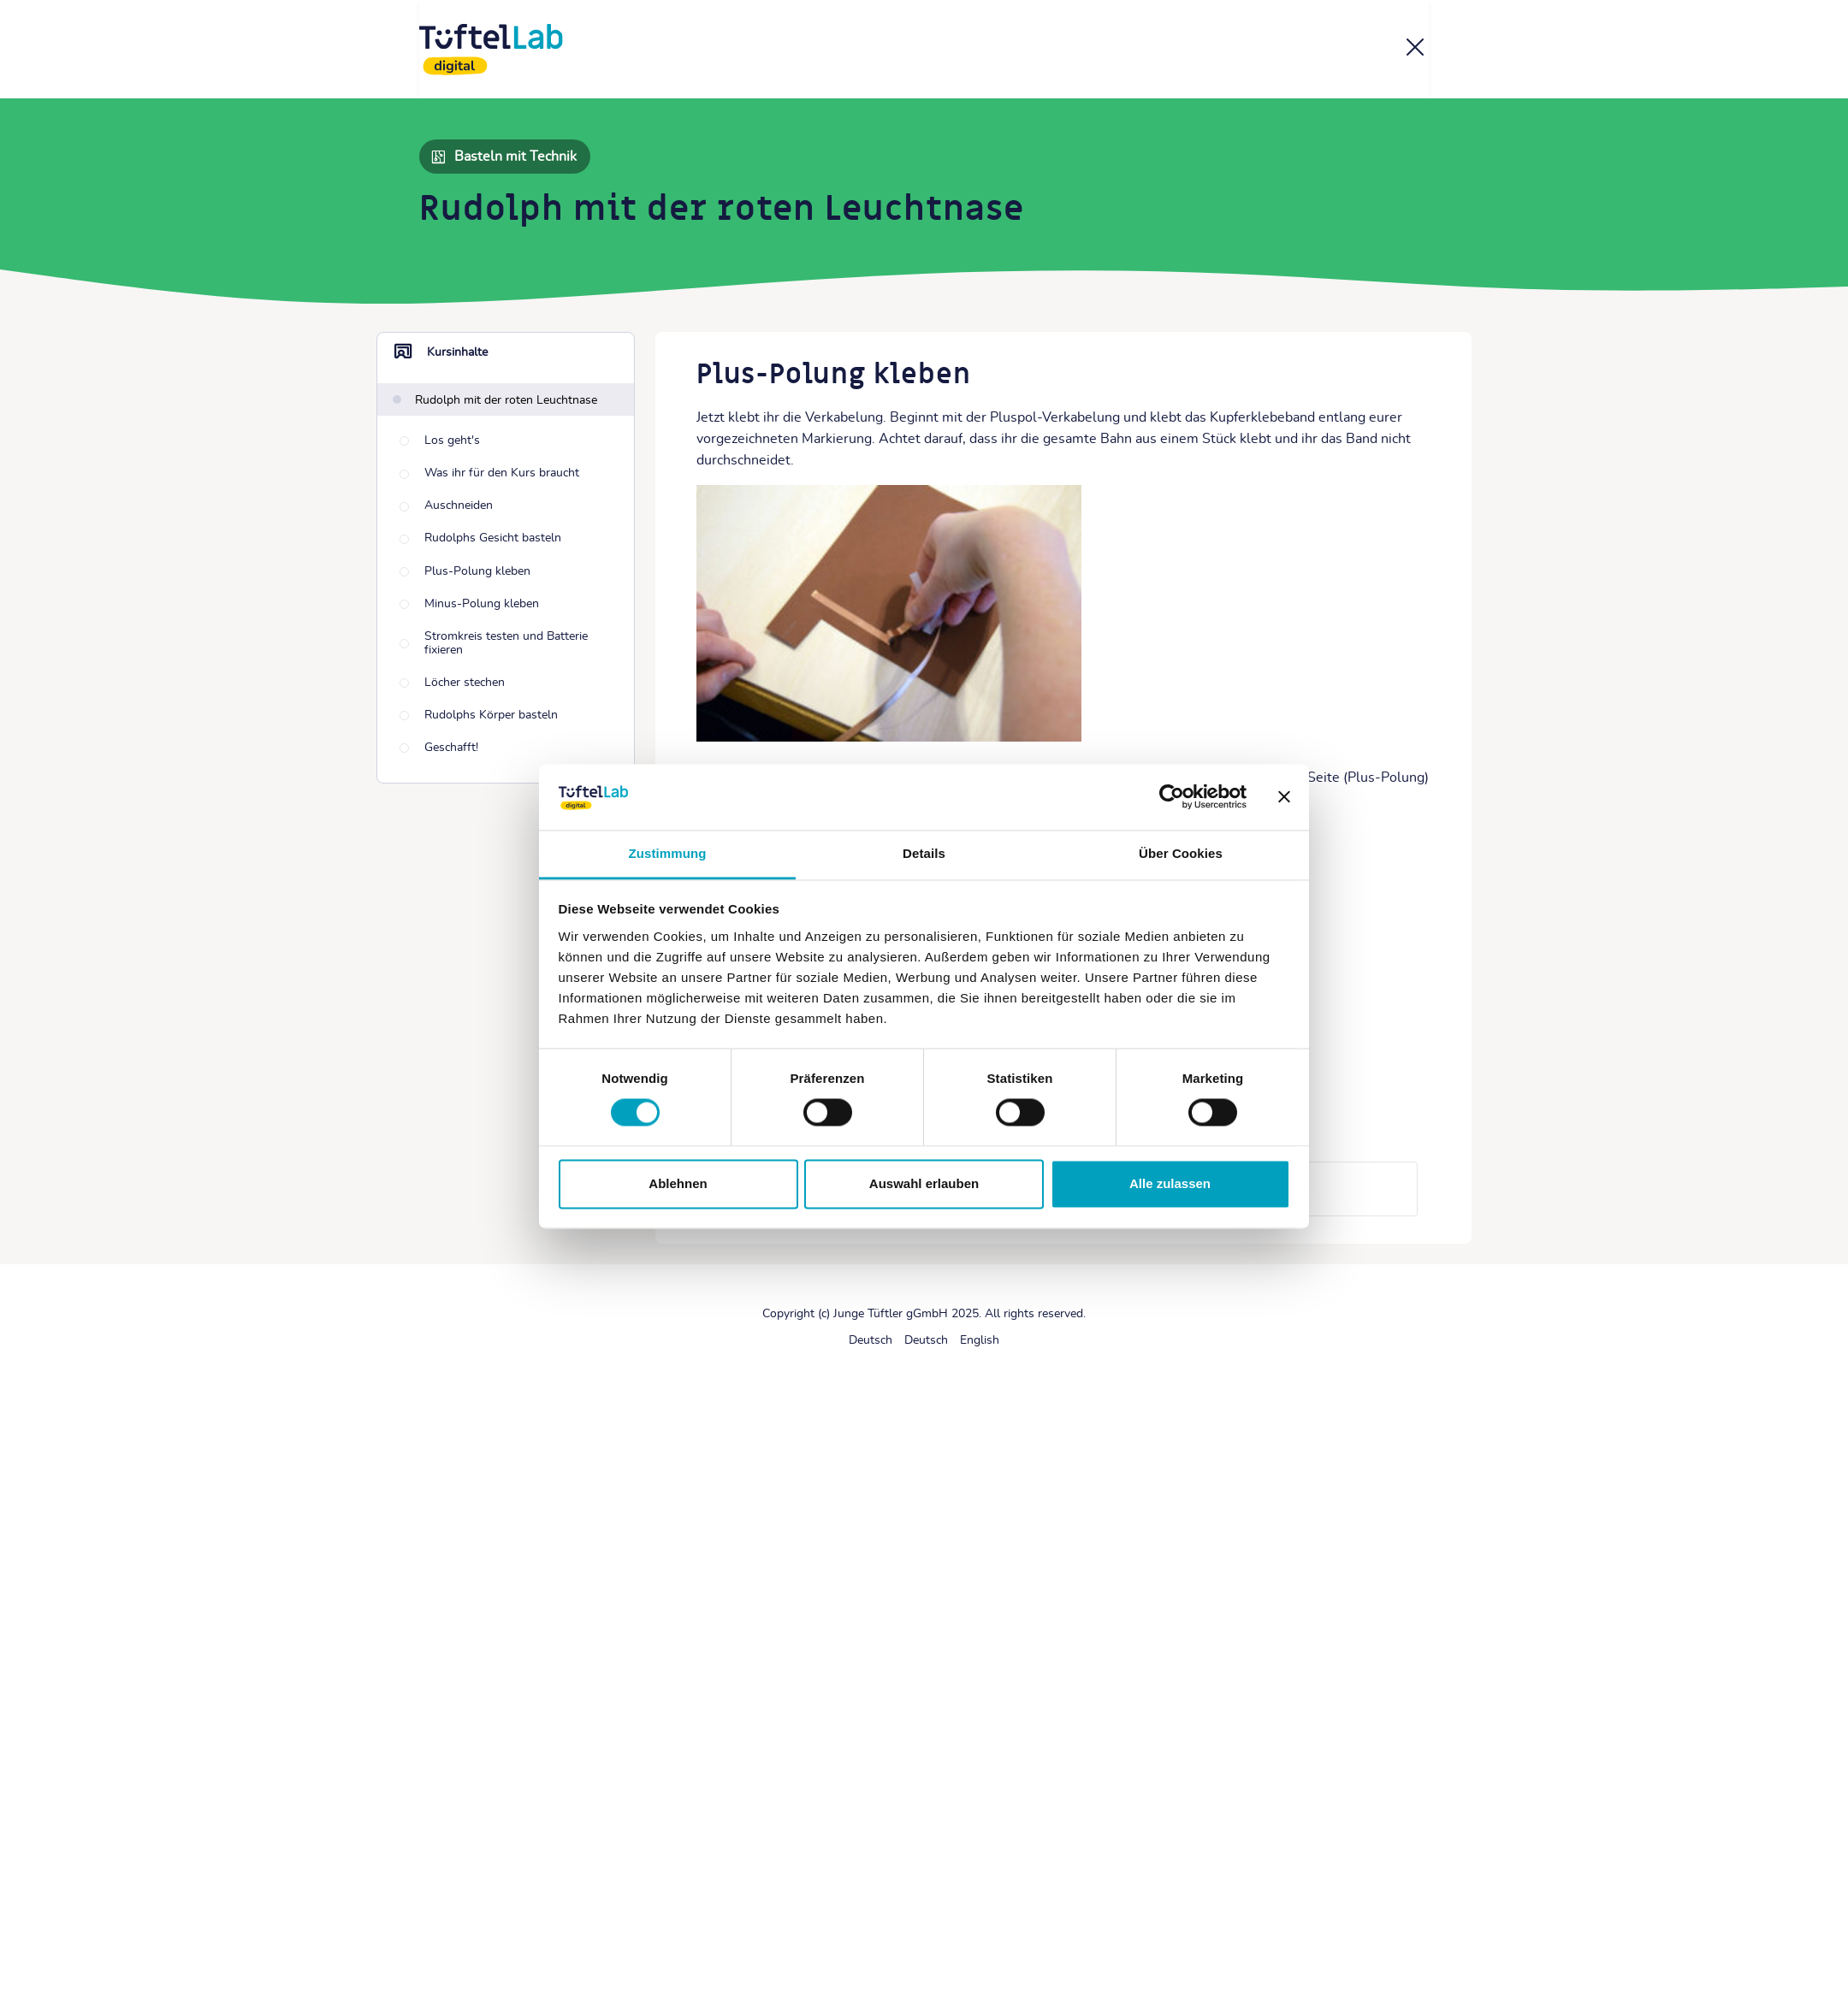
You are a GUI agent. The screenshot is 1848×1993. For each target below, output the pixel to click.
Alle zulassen (1170, 1183)
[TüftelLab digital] (491, 49)
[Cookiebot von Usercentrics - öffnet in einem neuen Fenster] (1172, 797)
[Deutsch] (870, 1341)
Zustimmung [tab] (668, 853)
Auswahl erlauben (924, 1183)
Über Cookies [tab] (1181, 853)
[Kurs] (1415, 50)
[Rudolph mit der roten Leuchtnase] (495, 399)
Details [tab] (924, 853)
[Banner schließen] (1284, 797)
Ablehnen (678, 1183)
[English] (979, 1341)
